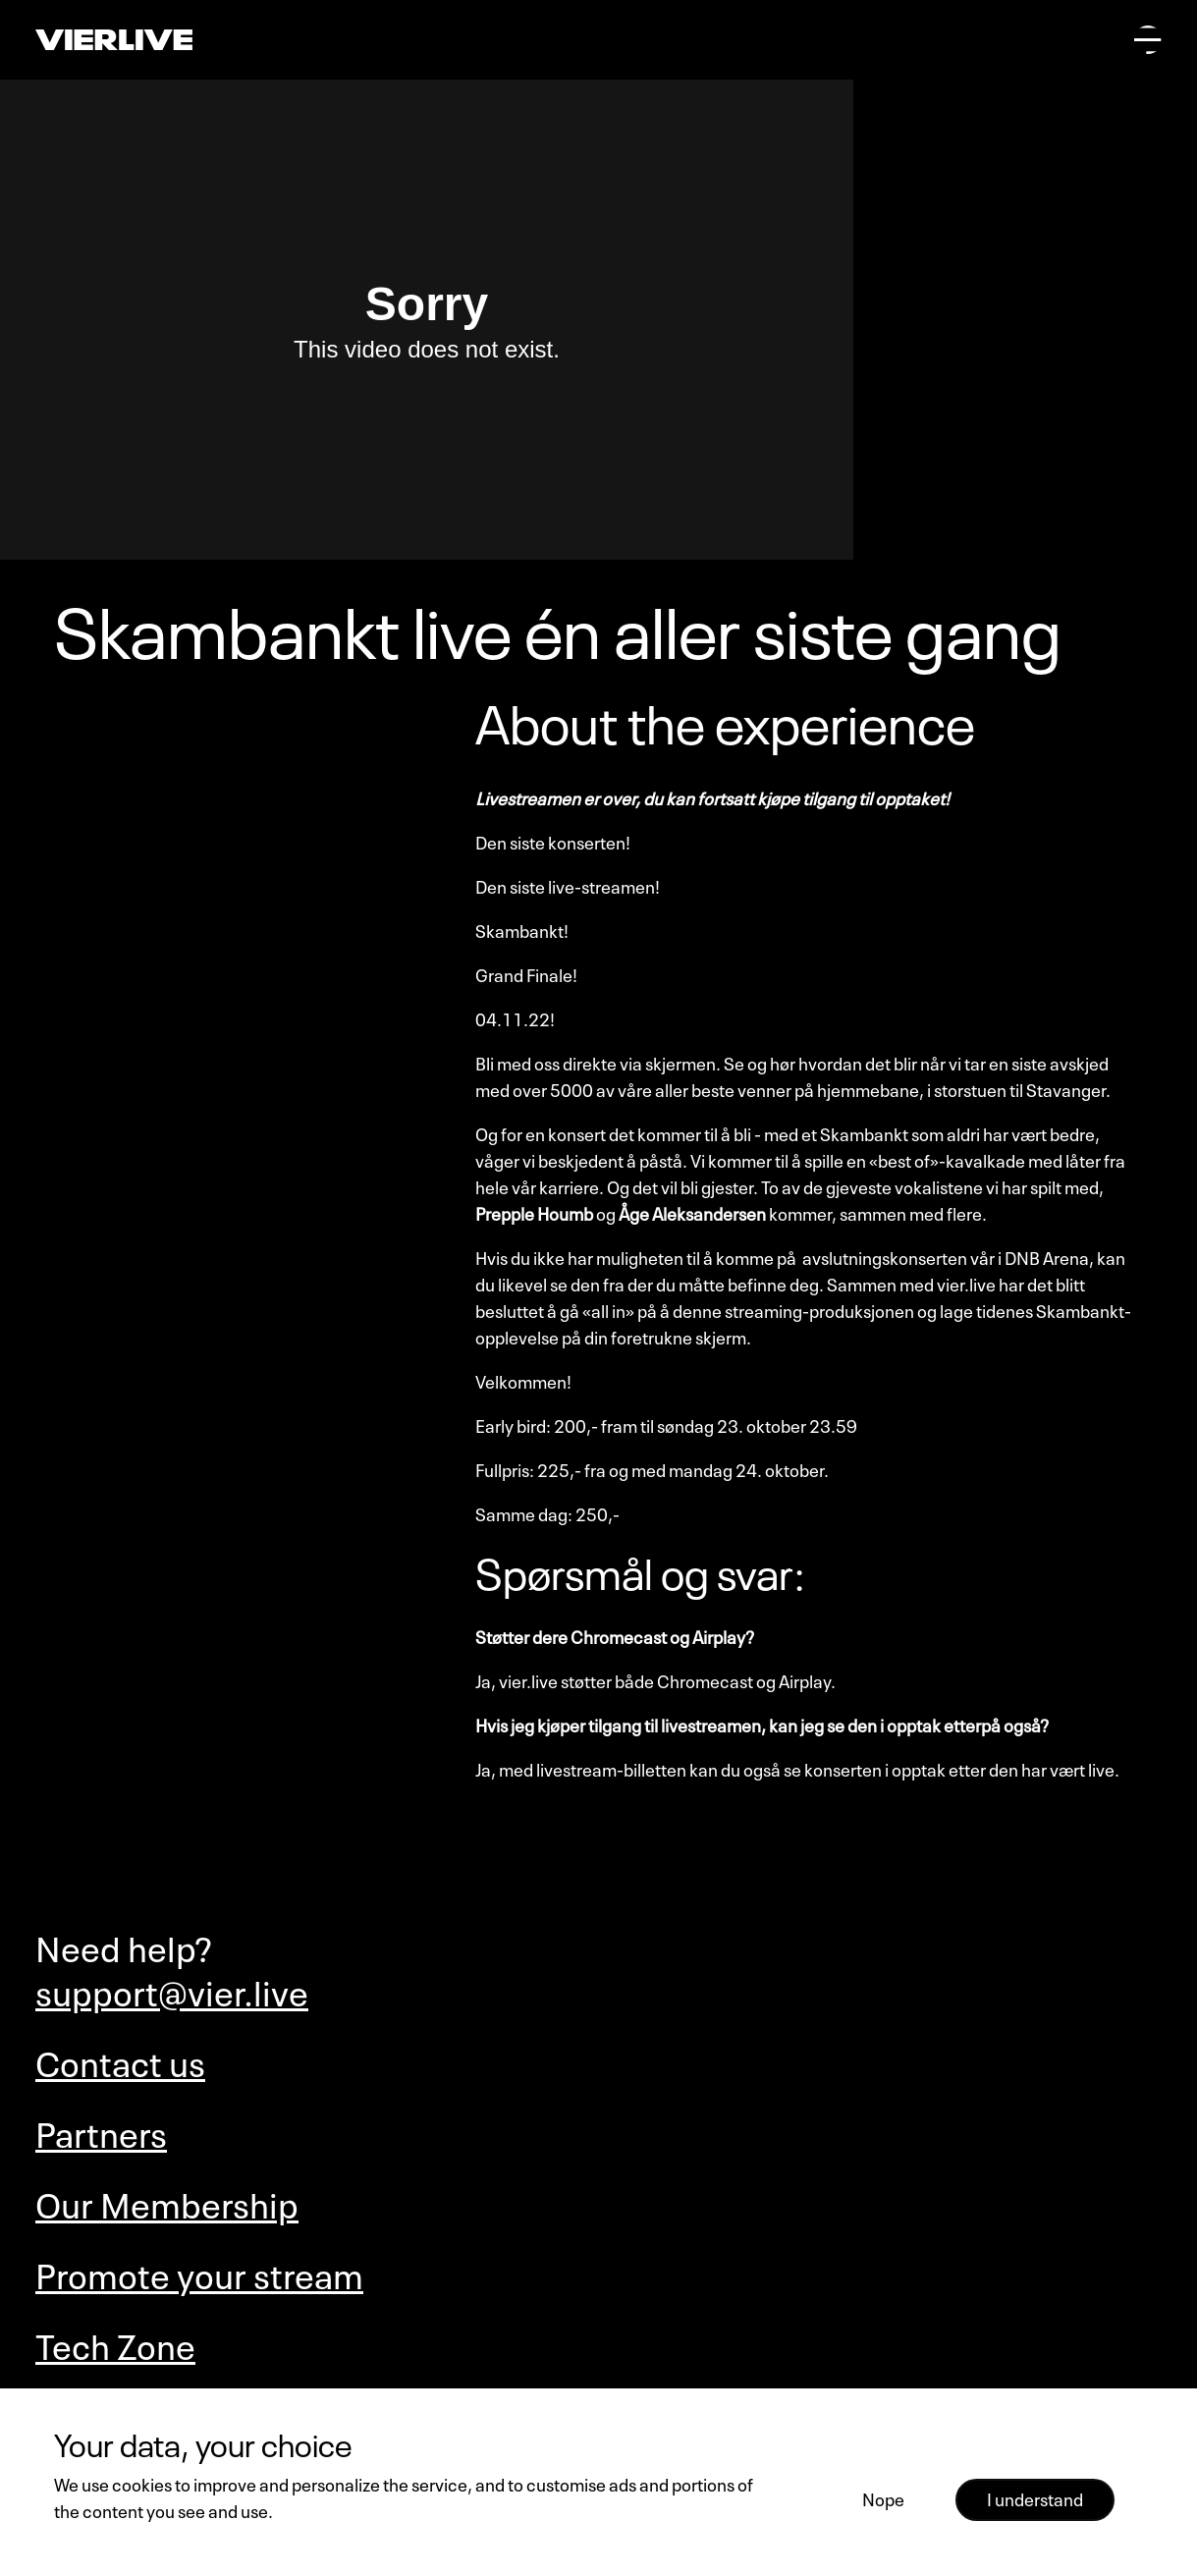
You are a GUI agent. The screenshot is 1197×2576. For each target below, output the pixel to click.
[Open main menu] (1148, 39)
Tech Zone (115, 2343)
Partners (101, 2131)
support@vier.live (171, 1989)
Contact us (120, 2060)
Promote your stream (199, 2272)
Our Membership (167, 2201)
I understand (1035, 2497)
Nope (883, 2497)
